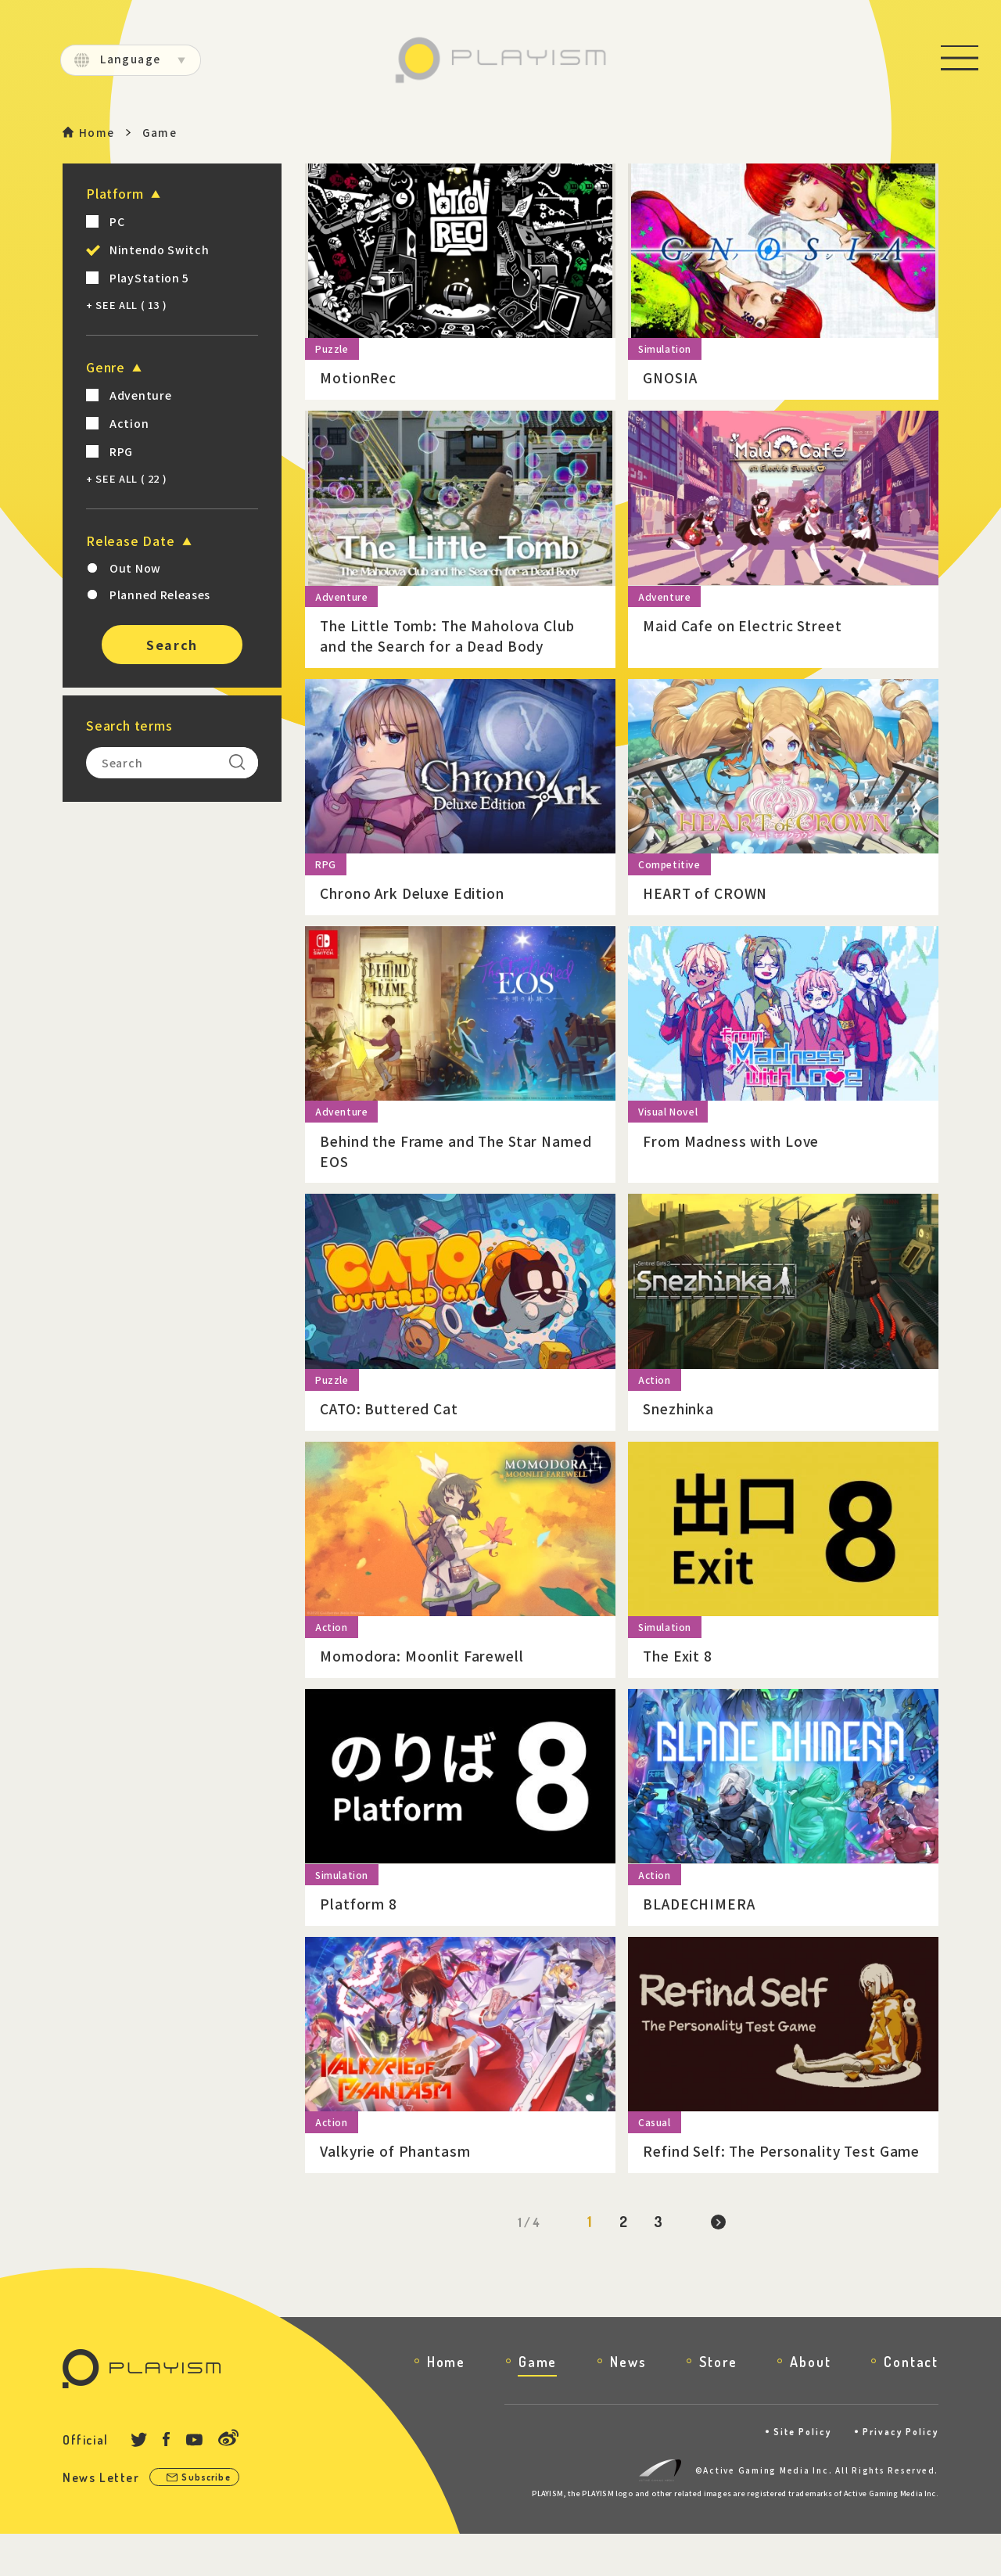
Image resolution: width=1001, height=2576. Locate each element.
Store (718, 2403)
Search (172, 645)
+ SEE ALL (126, 305)
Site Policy (793, 2473)
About (810, 2403)
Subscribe (209, 2519)
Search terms (129, 726)
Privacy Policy (897, 2473)
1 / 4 (526, 2264)
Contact (911, 2403)
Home (97, 132)
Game (537, 2403)
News (628, 2403)
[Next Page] (720, 2264)
